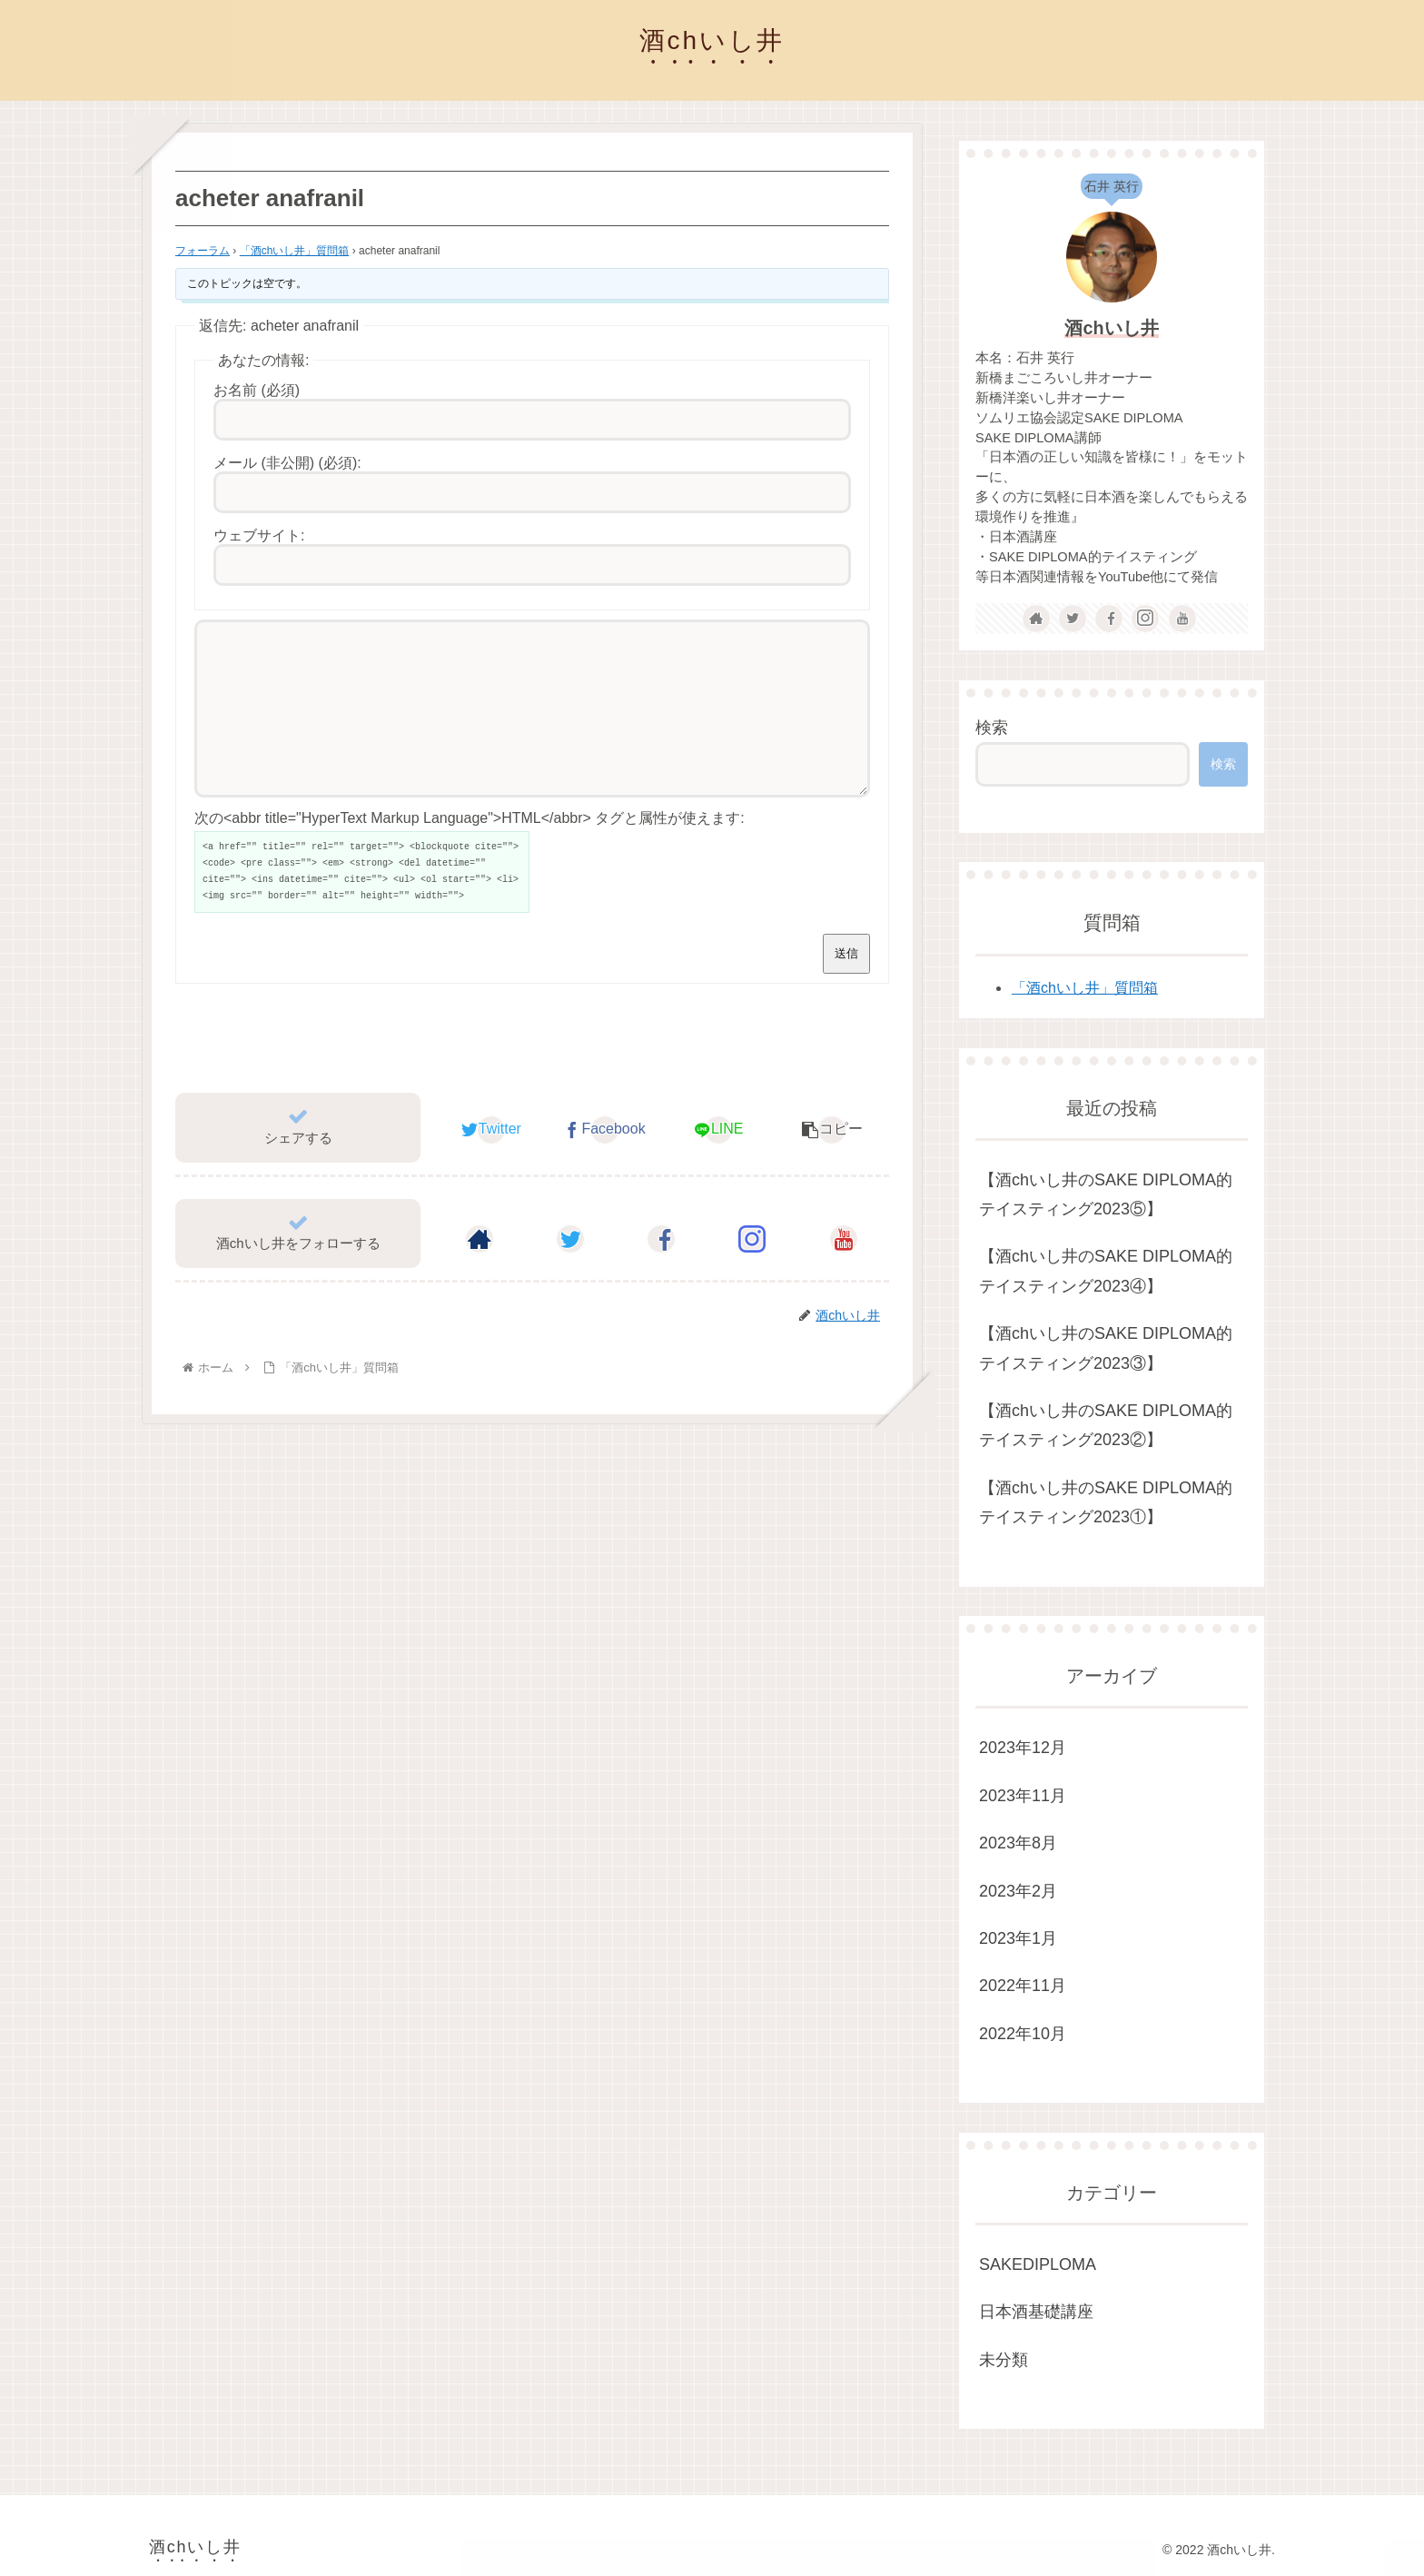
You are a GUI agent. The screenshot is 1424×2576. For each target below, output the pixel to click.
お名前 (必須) (256, 390)
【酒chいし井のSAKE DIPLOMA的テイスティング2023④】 (1105, 1270)
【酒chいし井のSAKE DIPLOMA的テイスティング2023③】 (1105, 1348)
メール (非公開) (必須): (287, 463)
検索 (991, 727)
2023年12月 (1022, 1748)
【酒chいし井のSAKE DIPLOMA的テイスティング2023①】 (1105, 1502)
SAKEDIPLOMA (1037, 2264)
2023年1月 (1018, 1938)
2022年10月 (1022, 2034)
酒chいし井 (1111, 328)
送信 (846, 986)
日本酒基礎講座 (1036, 2312)
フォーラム (202, 250)
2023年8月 (1018, 1843)
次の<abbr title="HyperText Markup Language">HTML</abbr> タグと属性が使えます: (469, 850)
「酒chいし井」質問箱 (295, 250)
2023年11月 (1022, 1796)
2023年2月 (1018, 1891)
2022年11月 (1022, 1986)
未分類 (1003, 2360)
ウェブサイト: (258, 535)
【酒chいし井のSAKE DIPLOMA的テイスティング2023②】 (1105, 1425)
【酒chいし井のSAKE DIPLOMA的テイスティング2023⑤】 (1105, 1194)
